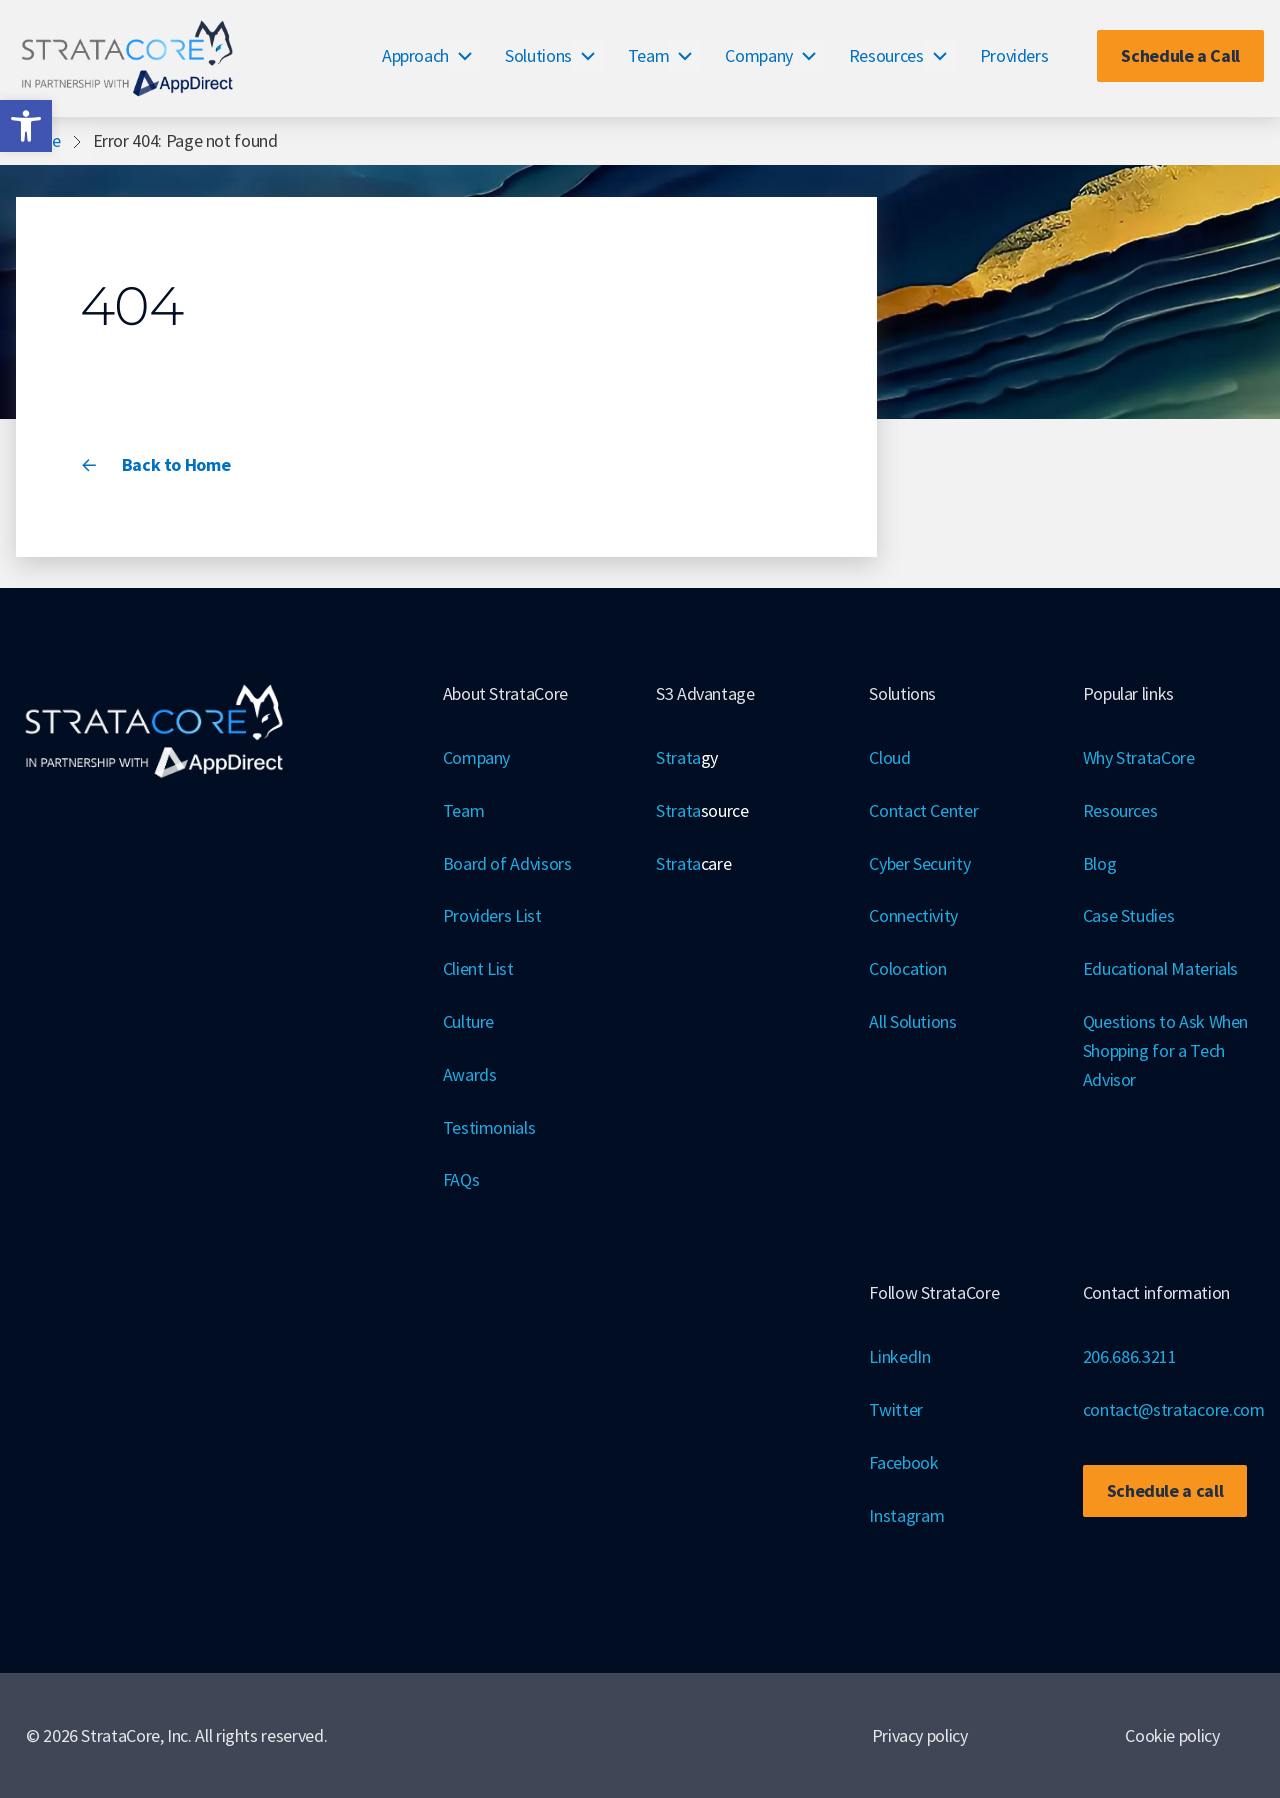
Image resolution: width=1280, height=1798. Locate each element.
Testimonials (489, 1127)
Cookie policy (1172, 1735)
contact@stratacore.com (1174, 1409)
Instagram (906, 1515)
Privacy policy (920, 1735)
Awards (470, 1074)
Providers (1014, 55)
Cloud (889, 757)
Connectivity (913, 915)
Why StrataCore (1139, 757)
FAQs (461, 1179)
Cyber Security (919, 863)
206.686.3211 (1130, 1356)
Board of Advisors (507, 863)
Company (758, 55)
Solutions (538, 55)
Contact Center (923, 810)
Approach (415, 55)
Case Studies (1129, 915)
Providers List (492, 915)
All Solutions (912, 1021)
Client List (478, 968)
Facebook (903, 1462)
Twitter (896, 1409)
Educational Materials (1160, 968)
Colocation (907, 968)
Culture (468, 1021)
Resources (886, 55)
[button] (26, 126)
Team (649, 55)
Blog (1100, 863)
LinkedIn (899, 1356)
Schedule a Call (1180, 55)
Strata (687, 758)
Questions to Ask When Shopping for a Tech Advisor (1165, 1050)
